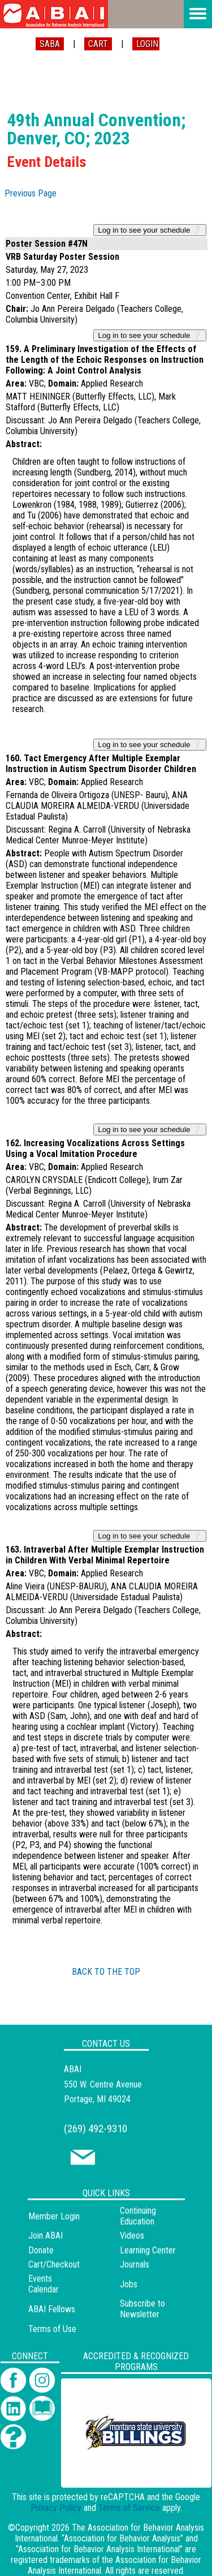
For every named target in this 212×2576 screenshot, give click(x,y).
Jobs (128, 2284)
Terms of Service (129, 2507)
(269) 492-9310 (95, 2128)
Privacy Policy (56, 2507)
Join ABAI (45, 2235)
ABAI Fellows (51, 2309)
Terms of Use (52, 2329)
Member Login (54, 2216)
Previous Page (31, 193)
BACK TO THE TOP (106, 1971)
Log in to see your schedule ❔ (150, 230)
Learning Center (148, 2250)
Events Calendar (43, 2284)
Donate (41, 2250)
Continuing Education (138, 2216)
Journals (134, 2264)
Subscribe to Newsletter (142, 2309)
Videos (132, 2235)
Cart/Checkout (54, 2264)
